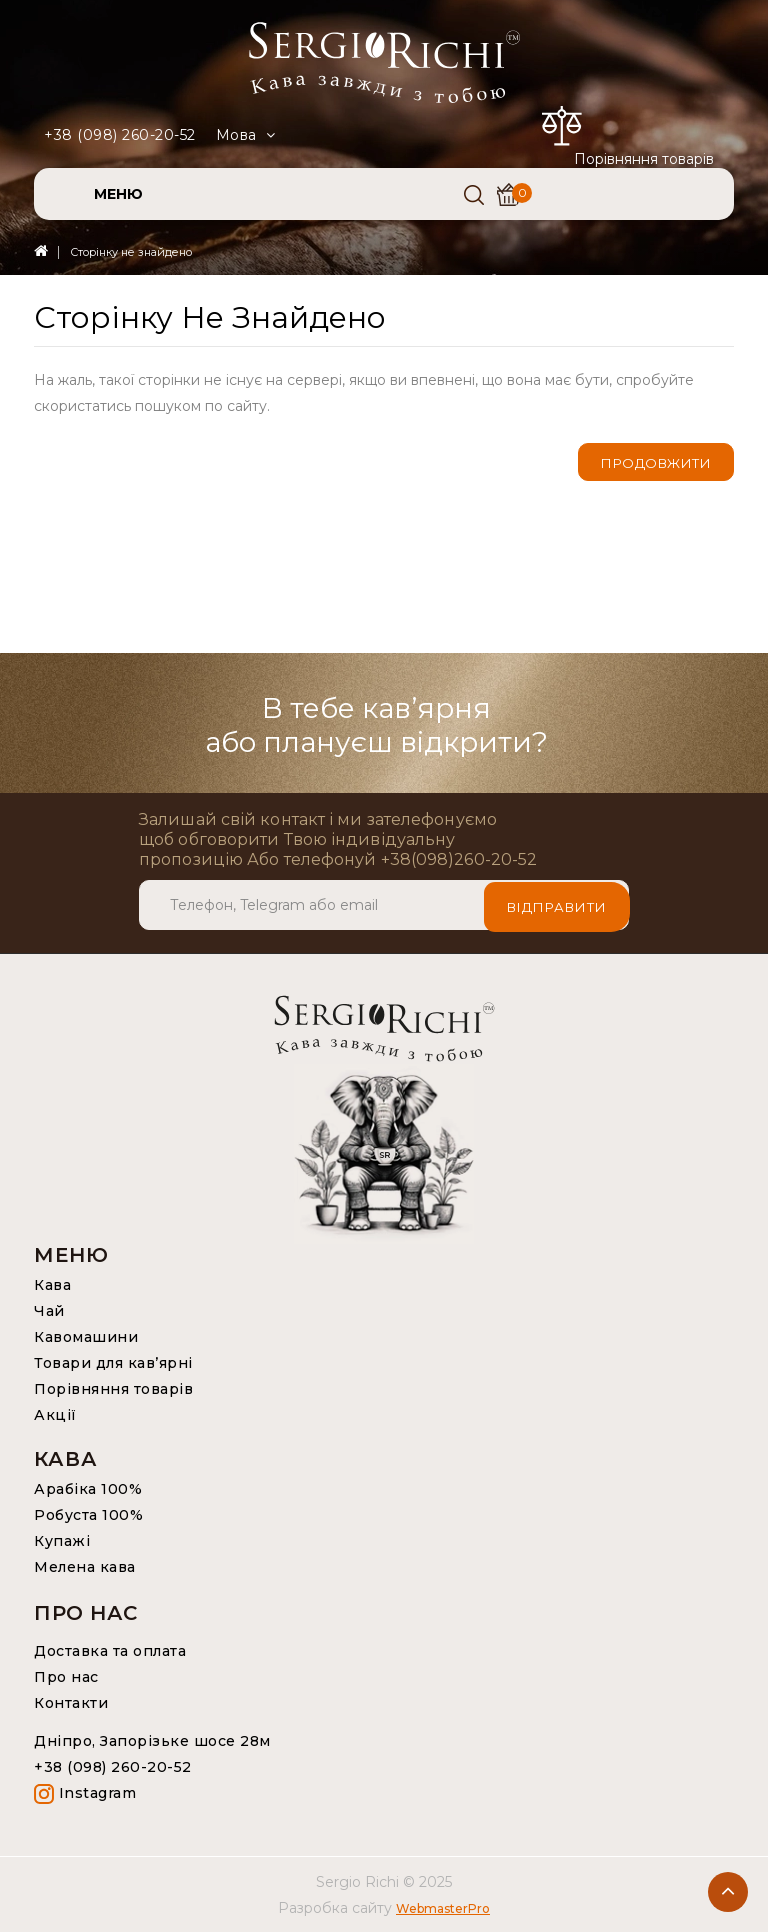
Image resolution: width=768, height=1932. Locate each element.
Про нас (66, 1677)
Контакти (71, 1703)
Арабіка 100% (88, 1489)
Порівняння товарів (113, 1389)
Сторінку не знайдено (131, 252)
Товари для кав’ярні (113, 1363)
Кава (52, 1285)
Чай (49, 1311)
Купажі (62, 1541)
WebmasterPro (443, 1908)
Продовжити (656, 463)
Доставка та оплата (110, 1651)
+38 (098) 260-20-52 (120, 135)
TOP (728, 1892)
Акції (55, 1415)
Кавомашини (86, 1337)
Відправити (557, 905)
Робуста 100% (88, 1515)
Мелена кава (85, 1567)
